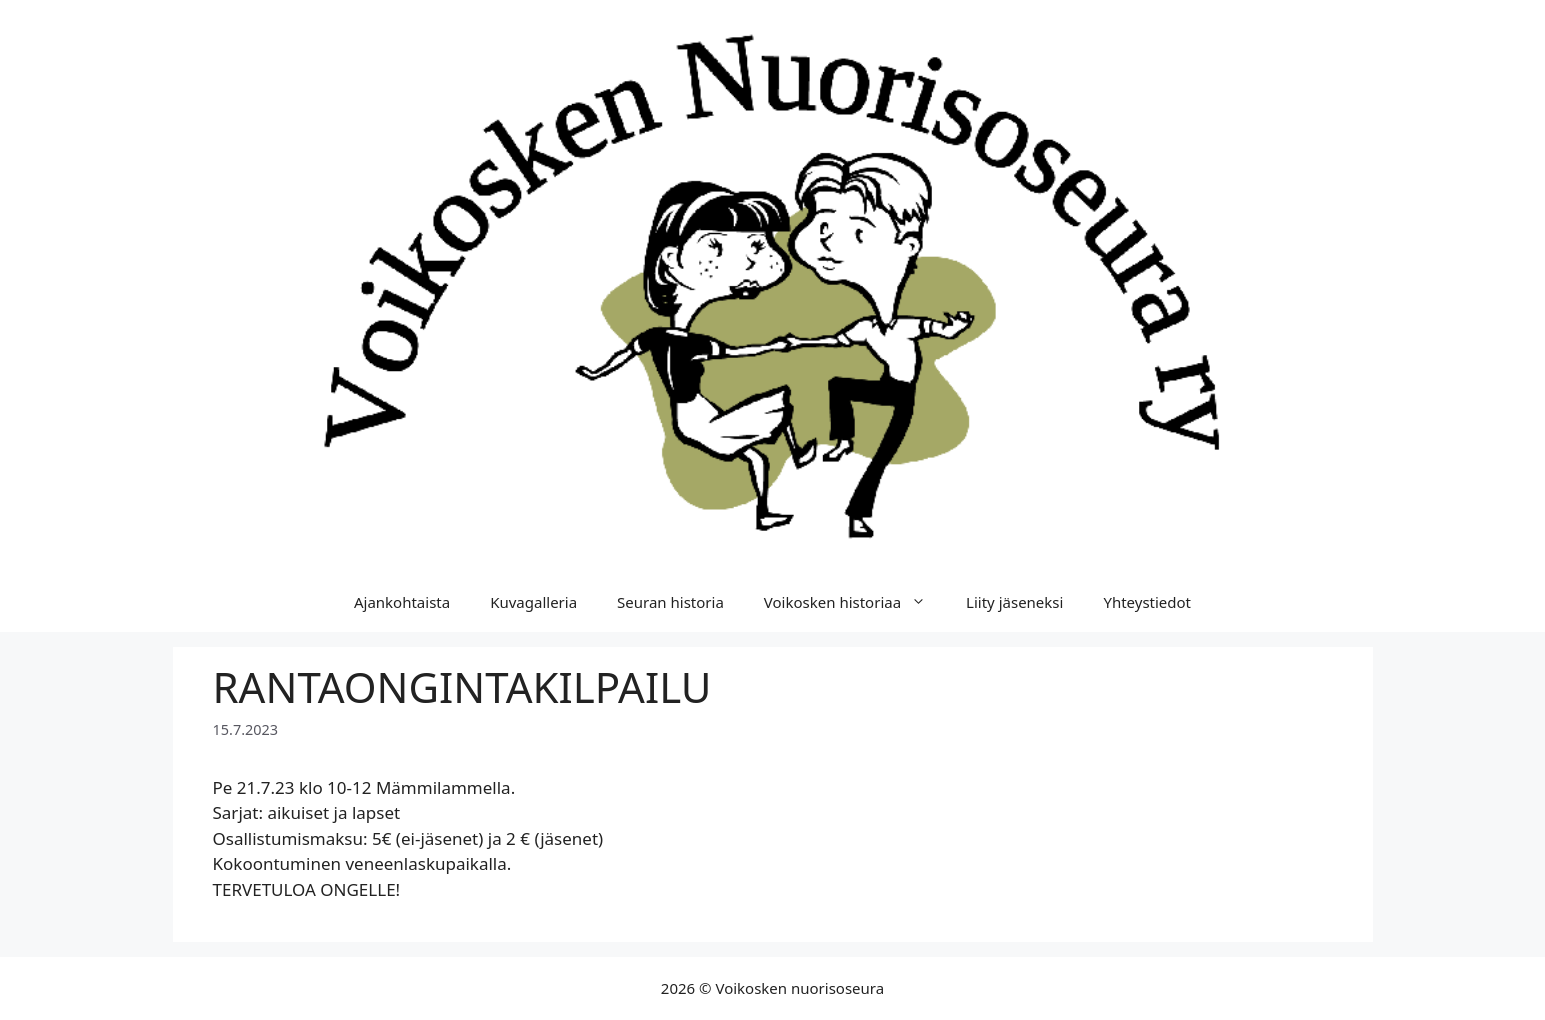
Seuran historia (670, 602)
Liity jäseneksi (1014, 602)
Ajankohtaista (402, 602)
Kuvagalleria (533, 602)
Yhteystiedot (1147, 602)
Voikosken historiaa (855, 602)
